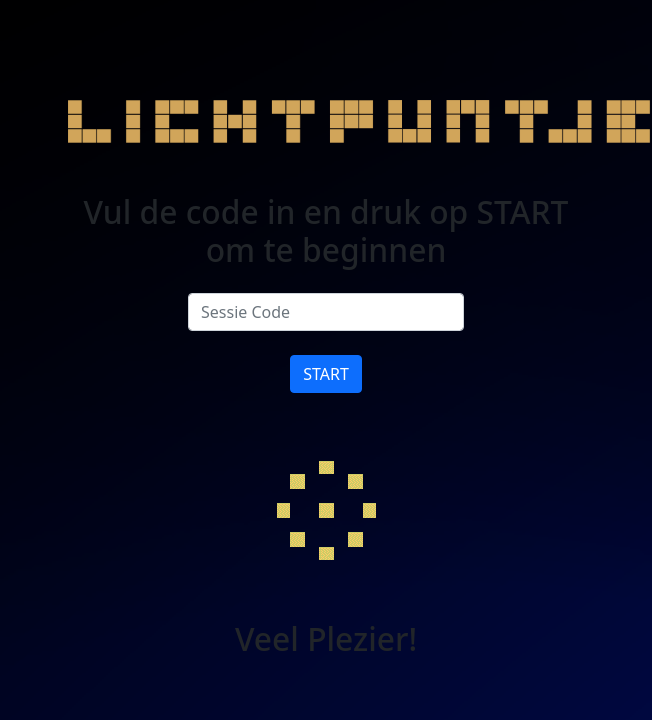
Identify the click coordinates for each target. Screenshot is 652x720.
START (326, 374)
